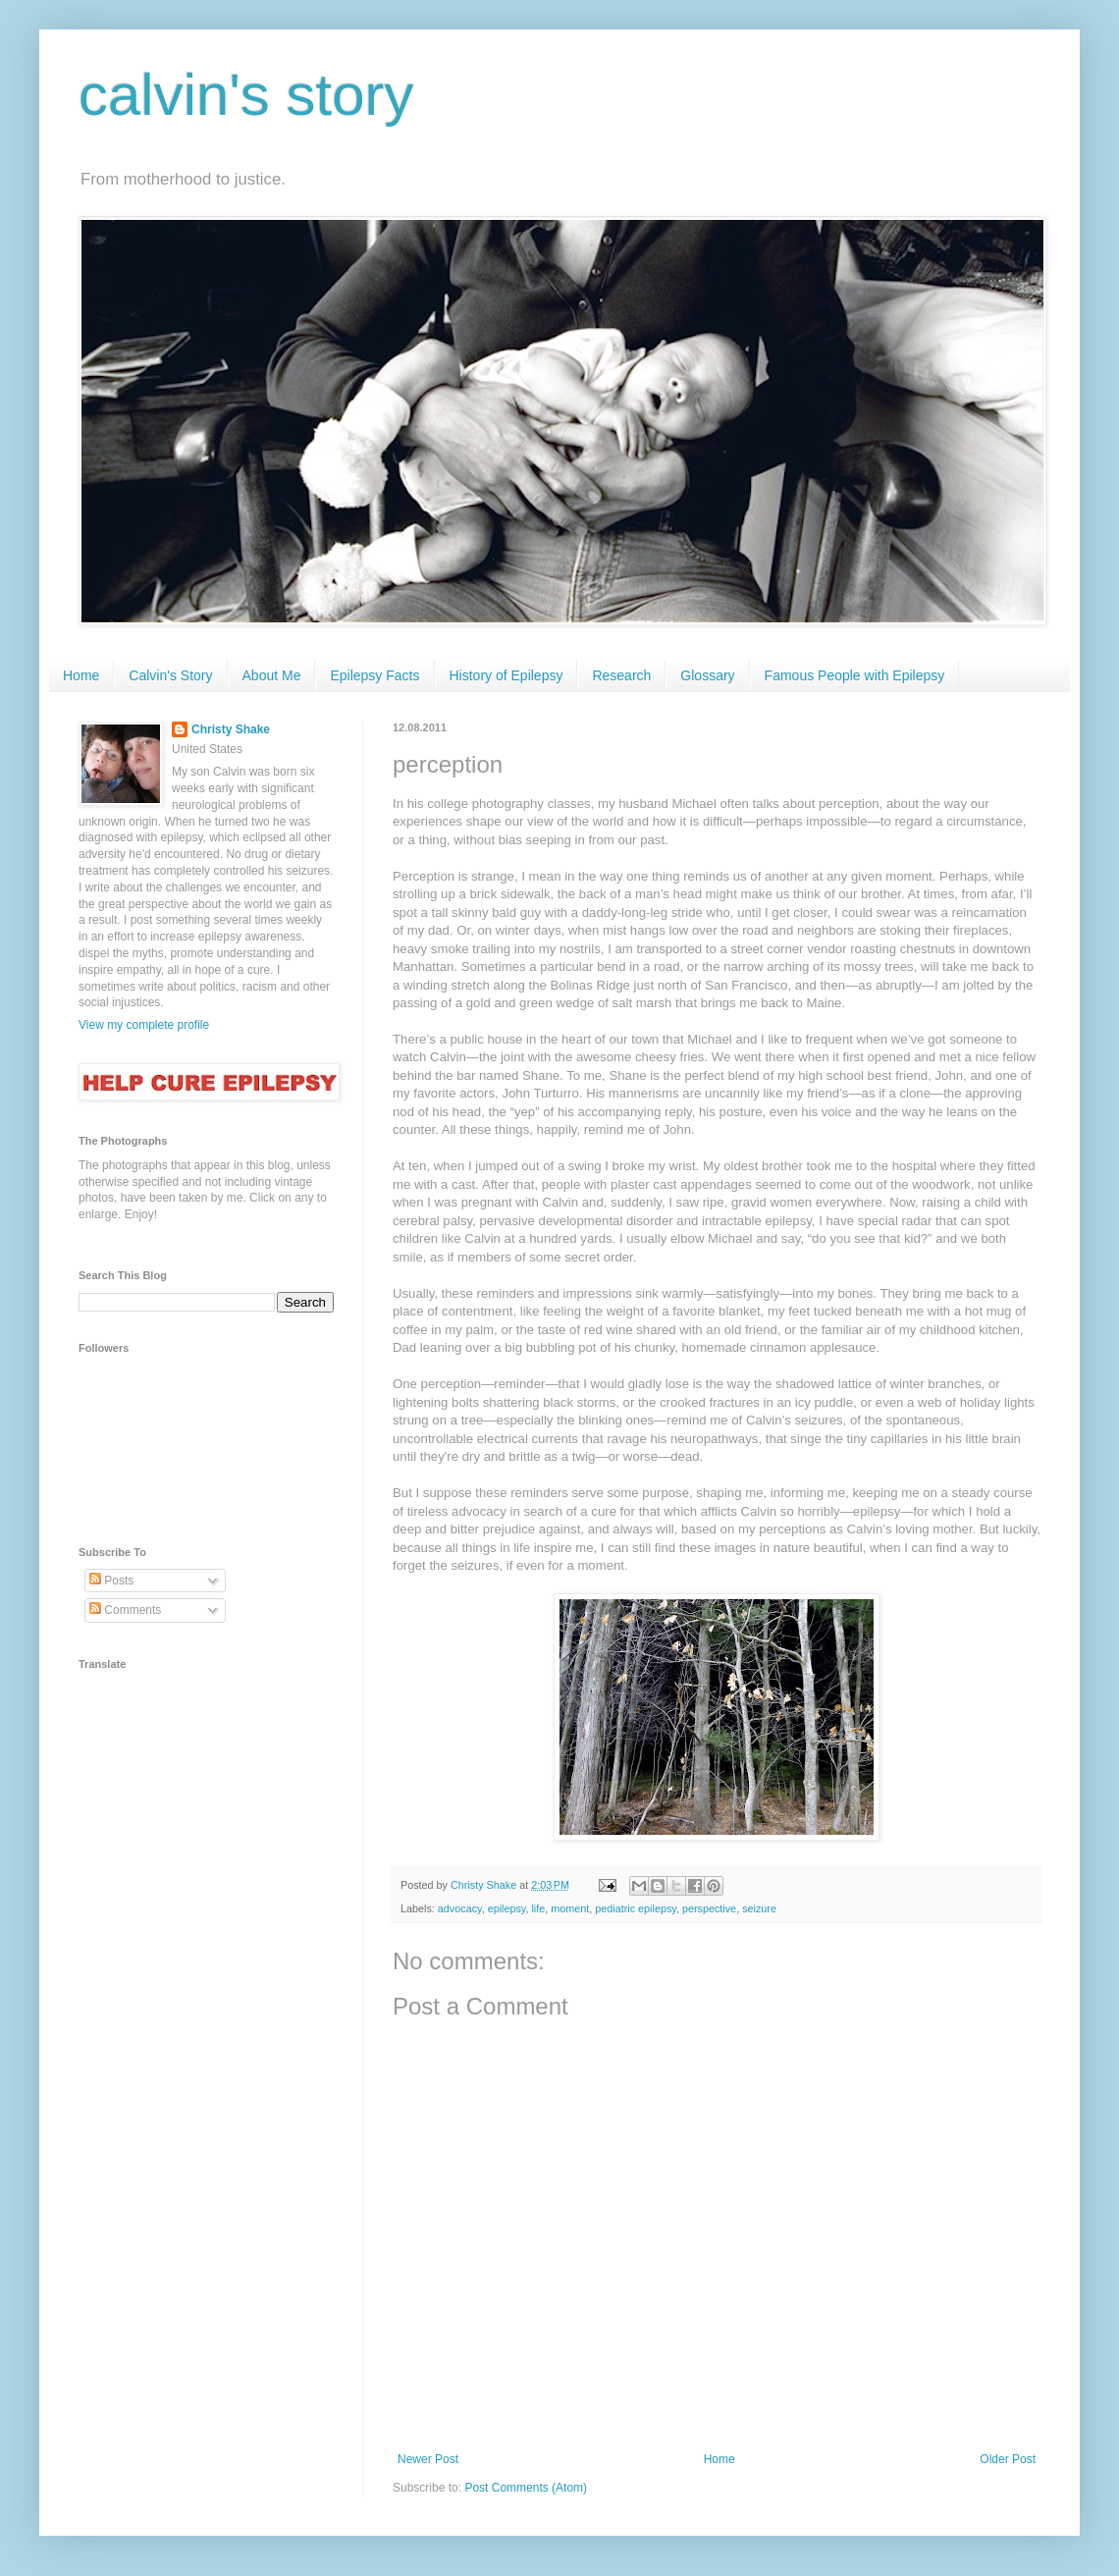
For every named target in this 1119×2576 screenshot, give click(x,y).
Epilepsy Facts (374, 675)
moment (570, 1908)
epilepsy (507, 1908)
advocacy (460, 1908)
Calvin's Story (170, 675)
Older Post (1008, 2459)
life (538, 1908)
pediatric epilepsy (635, 1908)
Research (621, 675)
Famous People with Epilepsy (855, 675)
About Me (271, 675)
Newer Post (428, 2459)
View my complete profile (144, 1025)
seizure (759, 1908)
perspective (709, 1908)
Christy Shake (230, 729)
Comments (125, 1610)
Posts (111, 1580)
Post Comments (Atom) (525, 2488)
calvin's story (246, 95)
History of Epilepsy (506, 675)
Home (81, 675)
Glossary (707, 675)
